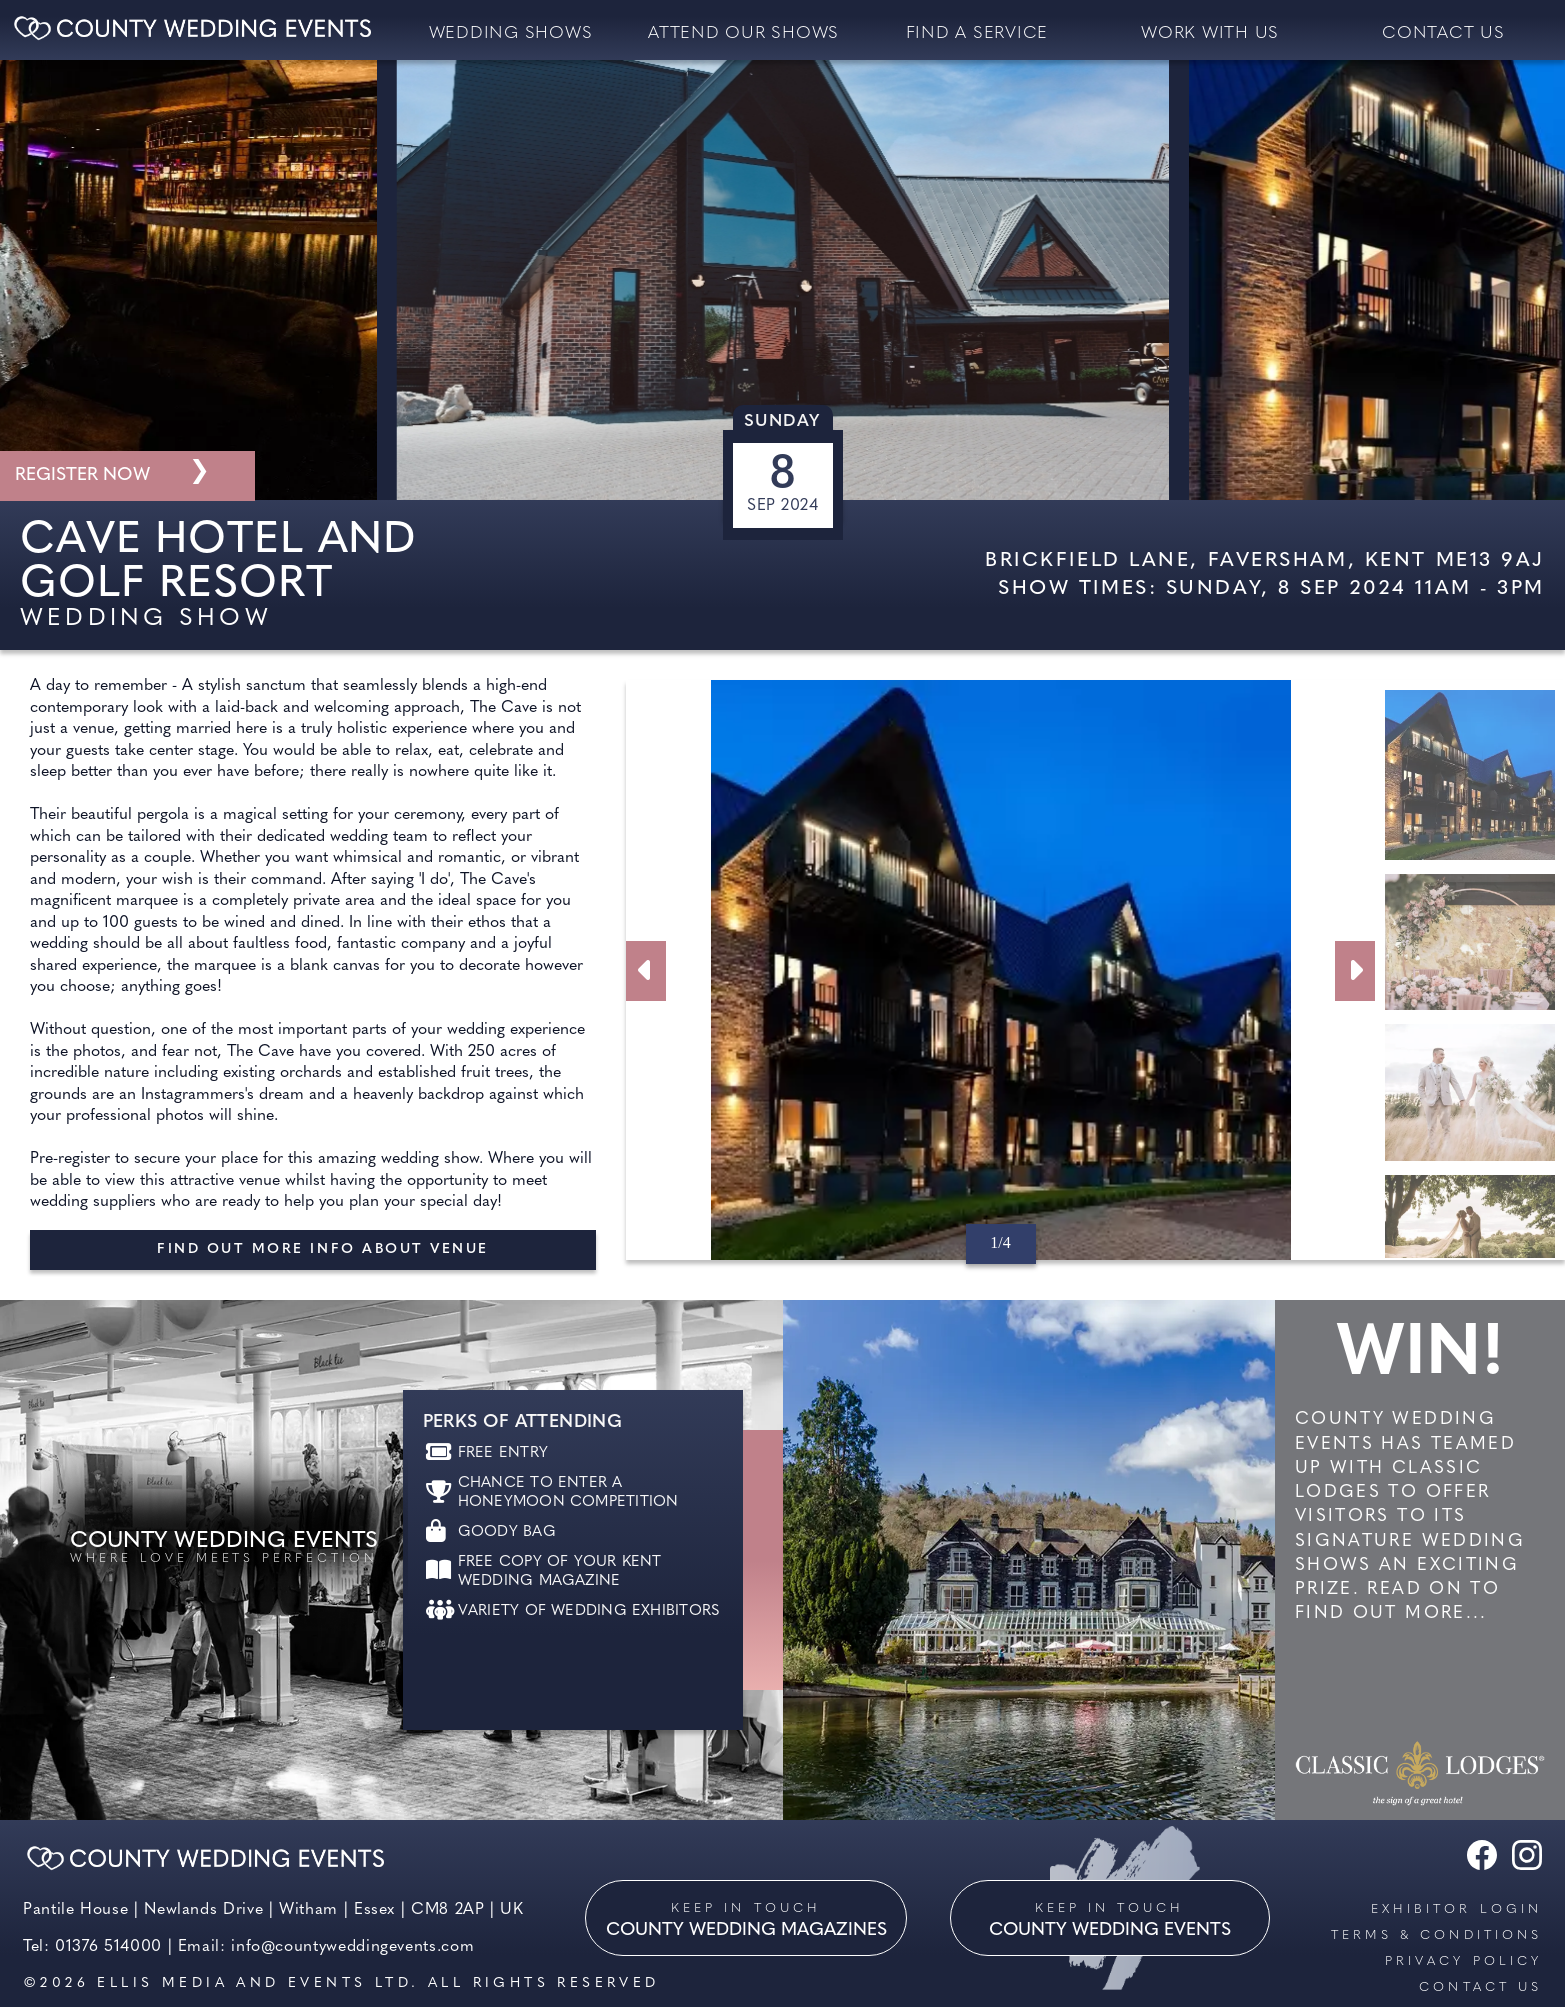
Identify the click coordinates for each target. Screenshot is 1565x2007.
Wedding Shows (511, 33)
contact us (1443, 33)
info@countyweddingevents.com (352, 1947)
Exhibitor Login (1456, 1909)
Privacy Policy (1463, 1961)
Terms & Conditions (1436, 1935)
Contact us (1480, 1987)
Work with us (1210, 33)
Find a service (977, 33)
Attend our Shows (743, 33)
